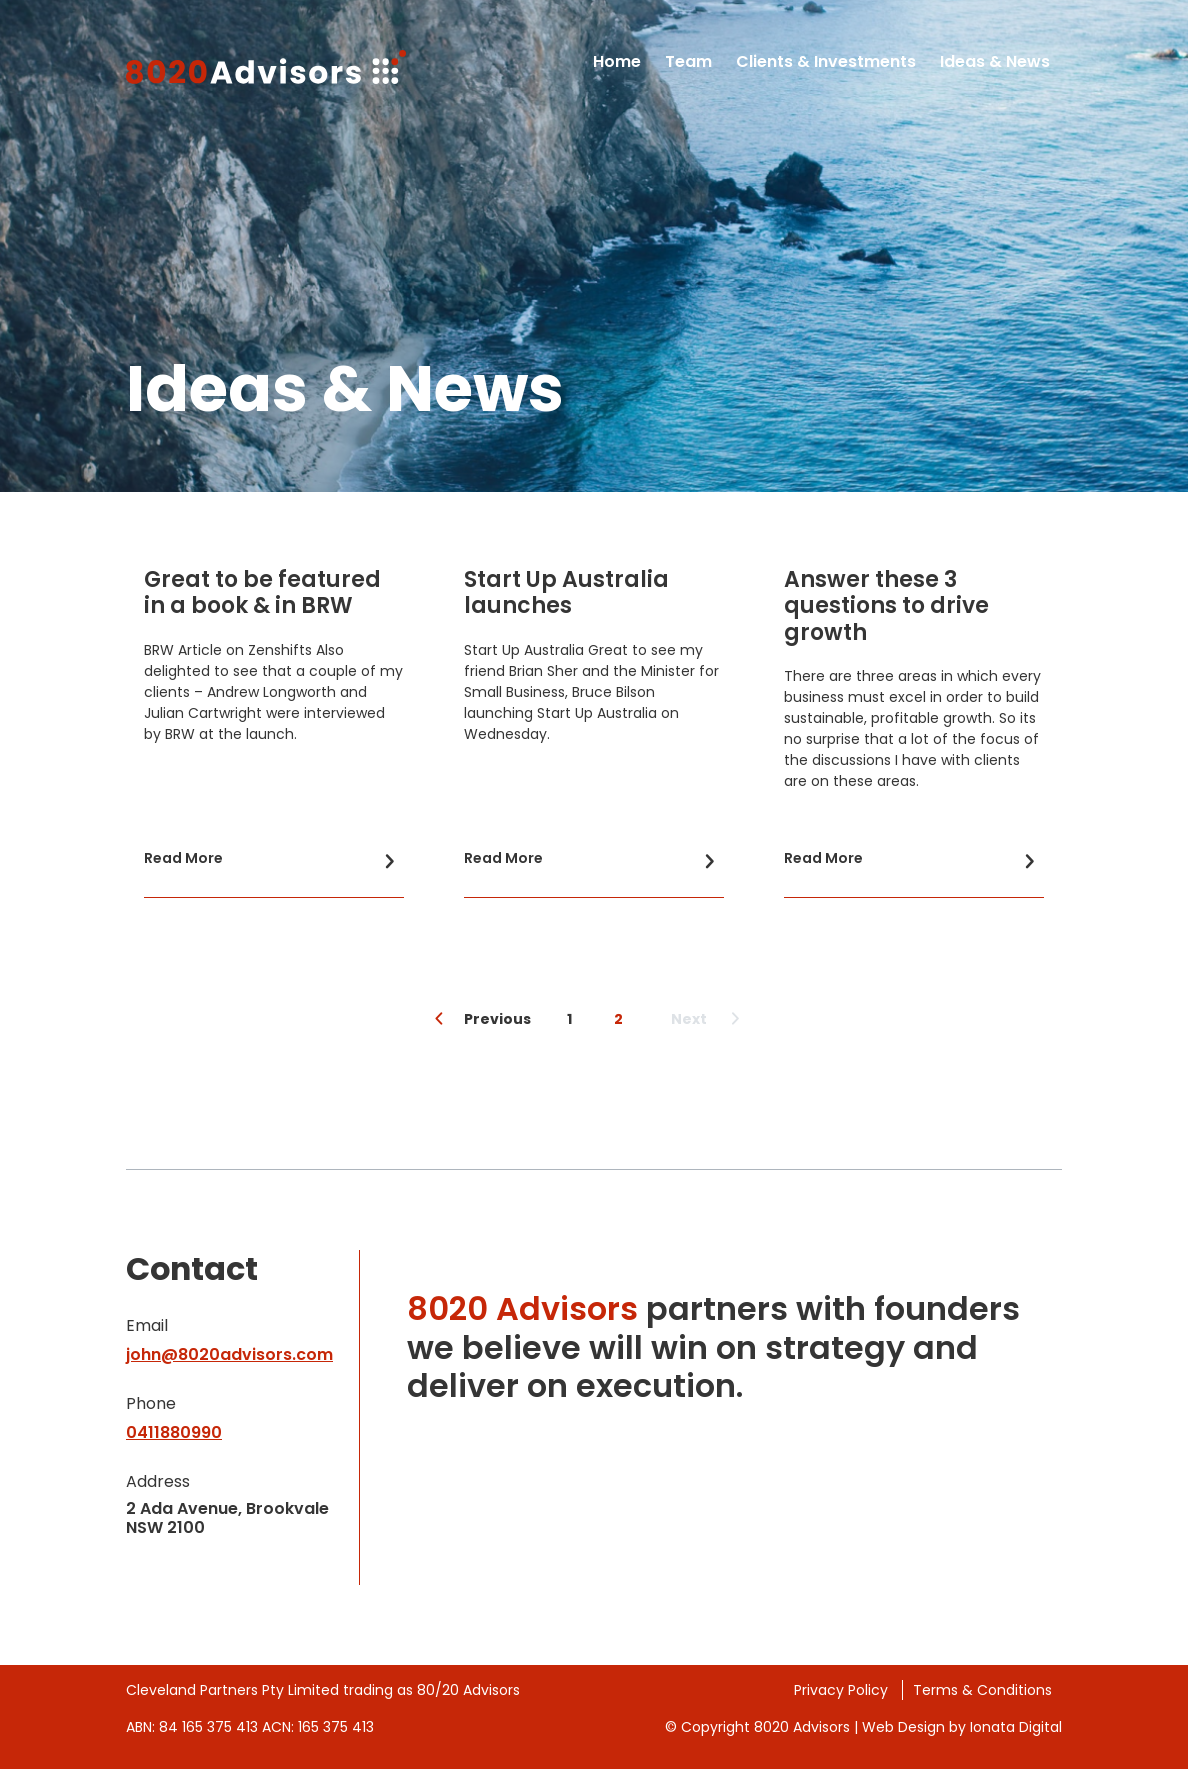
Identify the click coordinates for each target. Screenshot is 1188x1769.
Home (617, 61)
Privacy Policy (843, 1690)
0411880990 (174, 1432)
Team (688, 61)
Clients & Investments (826, 61)
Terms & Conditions (982, 1690)
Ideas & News (995, 61)
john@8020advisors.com (229, 1354)
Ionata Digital (1016, 1727)
